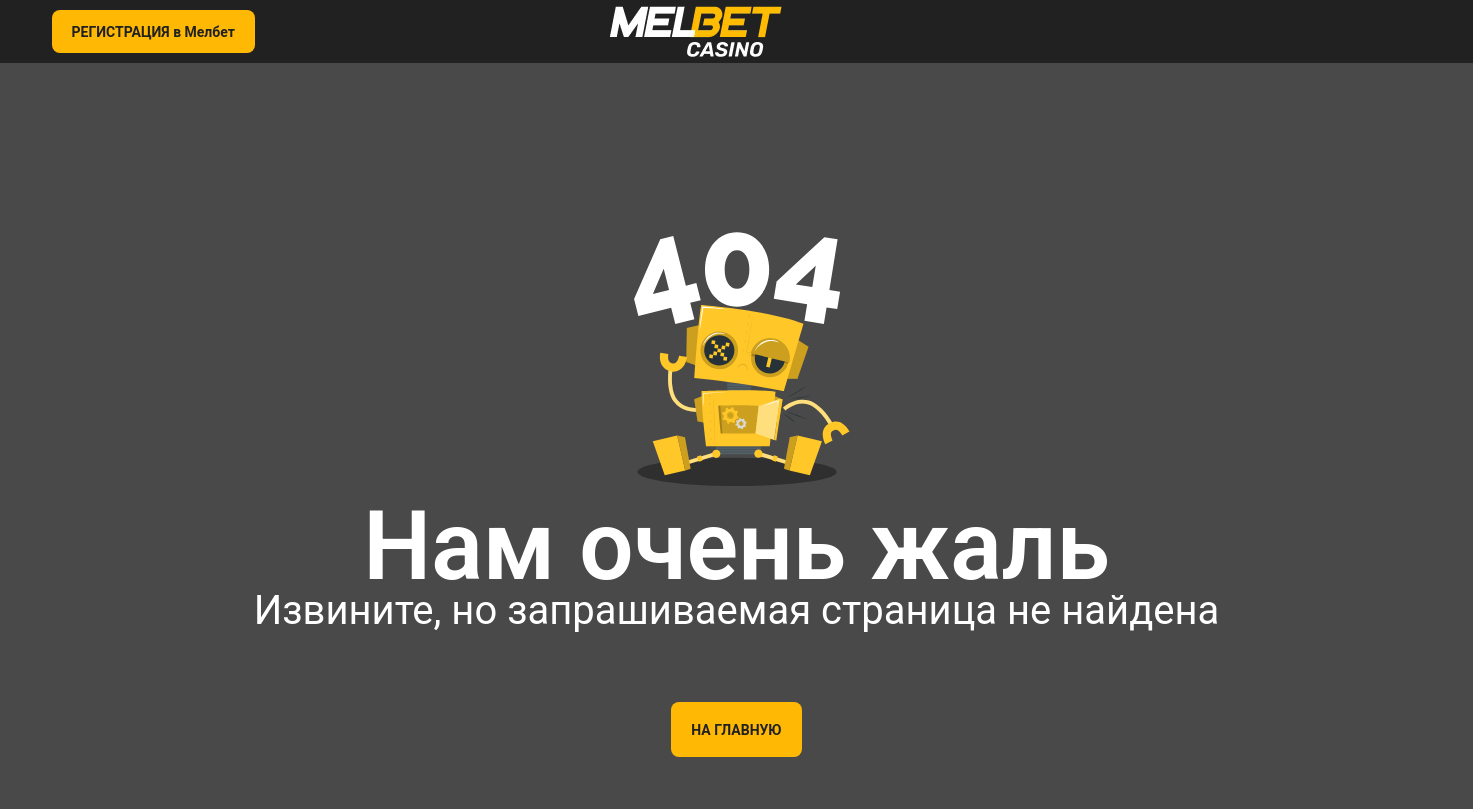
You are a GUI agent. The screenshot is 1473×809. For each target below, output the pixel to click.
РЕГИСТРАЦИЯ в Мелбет (153, 32)
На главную (736, 730)
